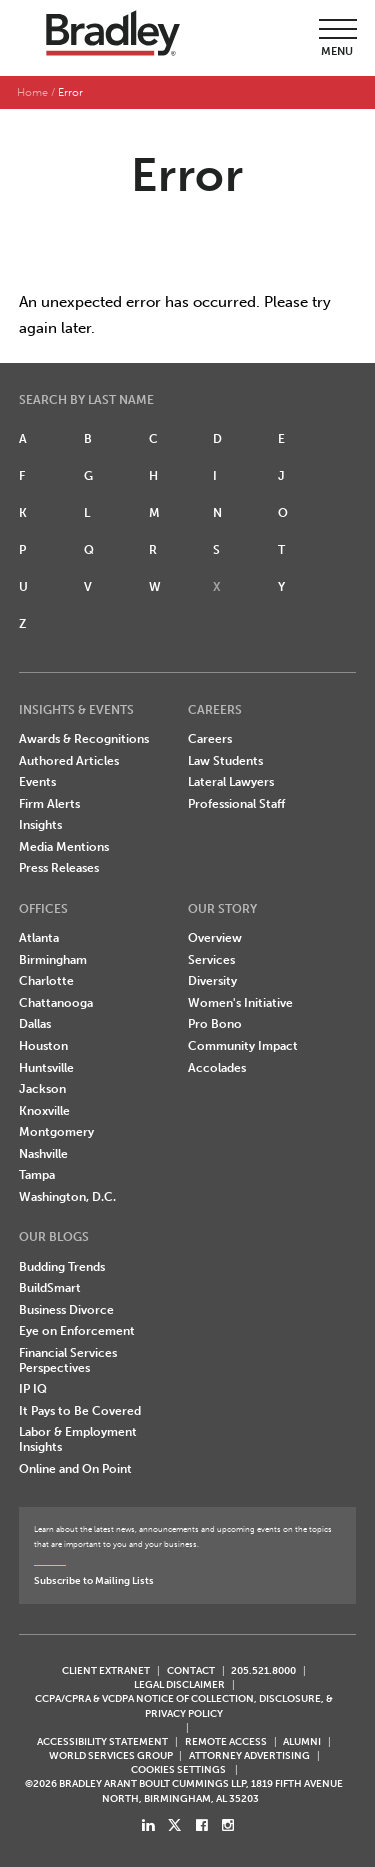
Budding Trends (62, 1267)
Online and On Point (75, 1469)
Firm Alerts (49, 804)
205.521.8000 (263, 1670)
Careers (210, 739)
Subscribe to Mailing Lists (94, 1580)
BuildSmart (50, 1288)
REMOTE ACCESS (226, 1741)
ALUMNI (302, 1741)
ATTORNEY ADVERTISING (249, 1755)
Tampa (37, 1175)
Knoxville (44, 1111)
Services (211, 960)
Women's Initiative (240, 1003)
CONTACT (191, 1670)
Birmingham (53, 960)
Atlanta (39, 938)
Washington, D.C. (67, 1197)
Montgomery (56, 1132)
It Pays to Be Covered (80, 1411)
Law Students (225, 761)
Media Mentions (64, 847)
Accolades (217, 1068)
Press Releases (59, 868)
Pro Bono (215, 1024)
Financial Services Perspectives (68, 1360)
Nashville (43, 1154)
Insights (40, 825)
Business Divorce (66, 1310)
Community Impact (243, 1046)
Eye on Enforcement (77, 1331)
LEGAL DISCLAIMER (179, 1684)
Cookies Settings (178, 1770)
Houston (43, 1046)
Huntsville (46, 1068)
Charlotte (46, 981)
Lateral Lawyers (231, 782)
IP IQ (33, 1389)
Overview (215, 938)
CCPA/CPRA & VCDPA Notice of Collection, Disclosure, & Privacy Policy (184, 1705)
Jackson (42, 1089)
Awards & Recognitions (84, 739)
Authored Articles (69, 761)
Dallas (35, 1024)
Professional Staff (236, 804)
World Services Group (111, 1755)
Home (32, 92)
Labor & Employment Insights (78, 1439)
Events (37, 782)
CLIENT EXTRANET (106, 1670)
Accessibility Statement (102, 1741)
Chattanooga (56, 1003)
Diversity (212, 981)
